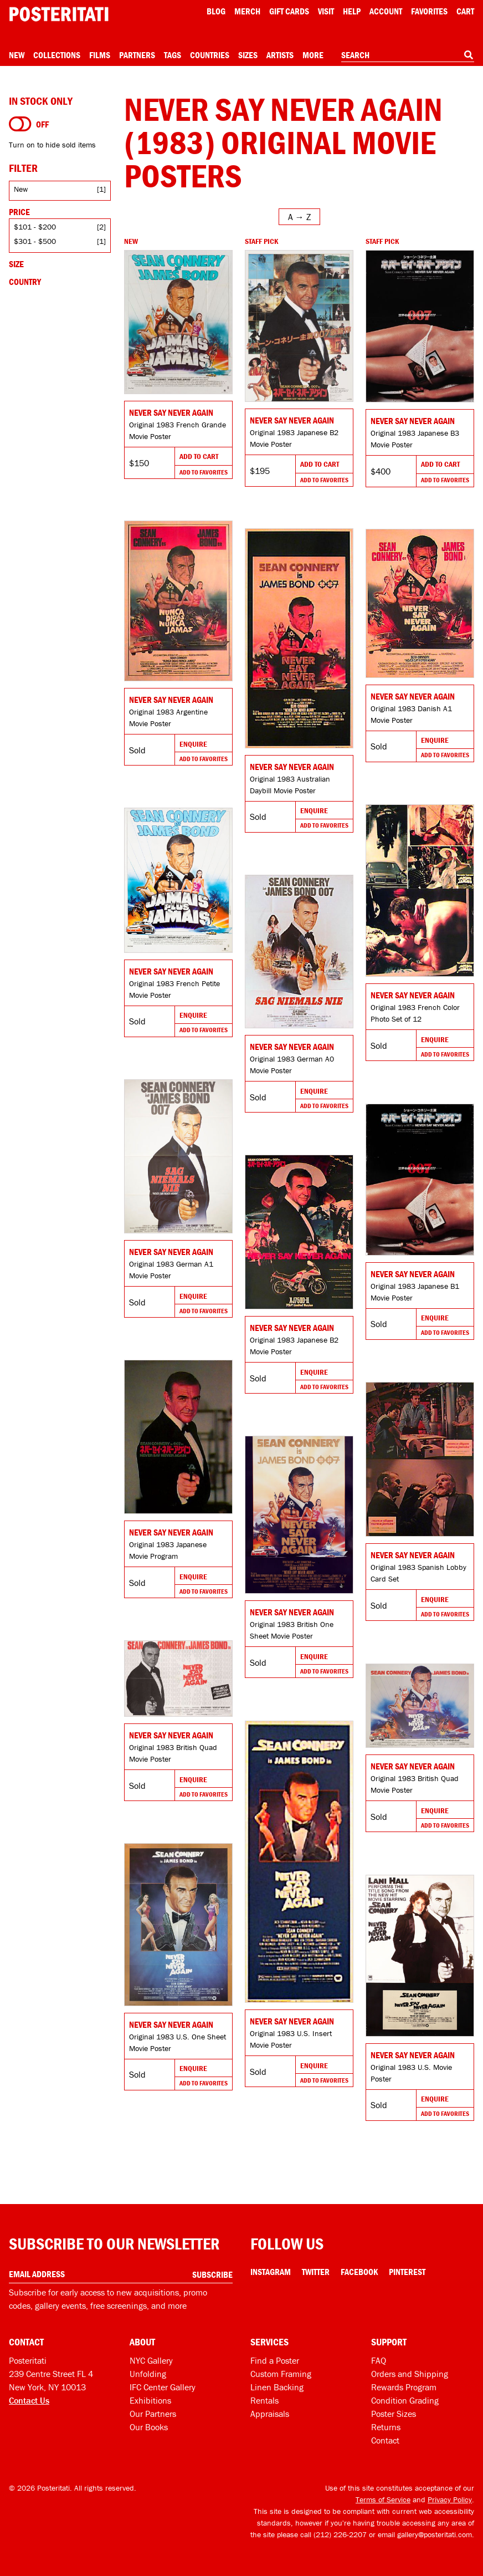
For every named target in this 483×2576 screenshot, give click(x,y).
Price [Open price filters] (19, 211)
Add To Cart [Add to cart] (198, 456)
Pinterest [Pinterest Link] (407, 2271)
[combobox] (407, 55)
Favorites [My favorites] (429, 11)
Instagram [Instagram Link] (270, 2271)
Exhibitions (150, 2400)
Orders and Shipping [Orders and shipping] (409, 2373)
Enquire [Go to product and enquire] (193, 744)
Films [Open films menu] (99, 54)
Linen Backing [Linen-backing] (277, 2387)
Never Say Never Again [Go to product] (171, 412)
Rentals (264, 2400)
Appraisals (269, 2413)
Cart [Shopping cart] (465, 11)
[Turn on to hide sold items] (20, 124)
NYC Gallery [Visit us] (151, 2360)
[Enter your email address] (121, 2274)
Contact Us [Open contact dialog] (29, 2400)
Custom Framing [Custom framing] (280, 2373)
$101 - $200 (35, 227)
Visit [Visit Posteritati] (326, 11)
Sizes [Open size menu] (248, 54)
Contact (385, 2440)
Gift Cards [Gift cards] (289, 11)
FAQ (378, 2360)
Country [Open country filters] (25, 281)
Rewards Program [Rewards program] (403, 2387)
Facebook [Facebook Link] (359, 2271)
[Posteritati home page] (59, 14)
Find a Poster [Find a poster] (274, 2360)
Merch (247, 11)
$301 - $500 (35, 241)
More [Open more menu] (312, 54)
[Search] (468, 55)
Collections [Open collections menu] (56, 54)
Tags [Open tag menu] (172, 54)
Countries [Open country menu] (209, 54)
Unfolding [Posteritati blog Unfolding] (148, 2373)
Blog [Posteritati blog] (216, 11)
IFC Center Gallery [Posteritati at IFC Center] (163, 2387)
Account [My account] (385, 11)
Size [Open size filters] (16, 263)
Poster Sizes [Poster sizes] (393, 2413)
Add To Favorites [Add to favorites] (203, 472)
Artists (280, 54)
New (16, 54)
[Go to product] (178, 322)
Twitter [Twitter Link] (316, 2271)
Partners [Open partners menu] (137, 54)
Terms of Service (383, 2499)
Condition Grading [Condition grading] (405, 2400)
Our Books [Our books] (149, 2426)
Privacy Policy (450, 2499)
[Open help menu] (352, 11)
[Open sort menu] (299, 216)
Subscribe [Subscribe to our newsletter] (212, 2274)
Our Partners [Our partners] (153, 2413)
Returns (385, 2426)
